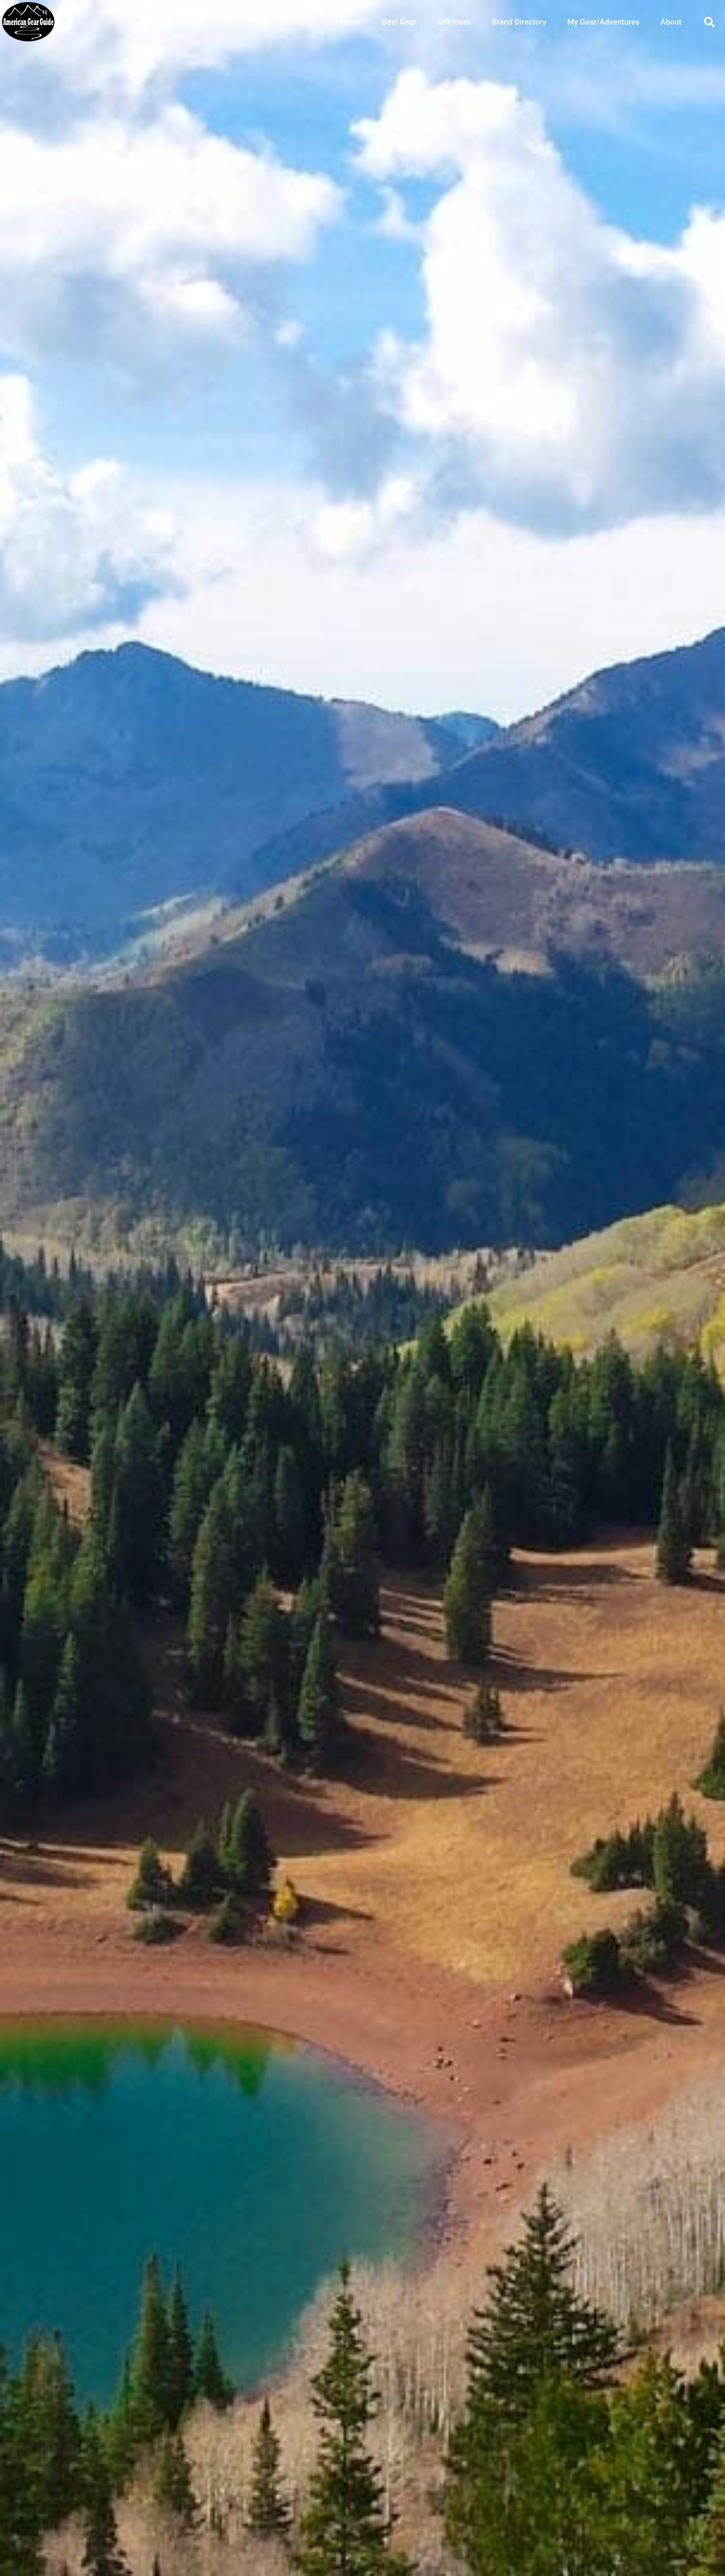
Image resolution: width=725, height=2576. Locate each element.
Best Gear (399, 22)
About (671, 22)
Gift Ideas (454, 22)
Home (350, 22)
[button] (709, 22)
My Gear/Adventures (603, 22)
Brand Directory (519, 22)
